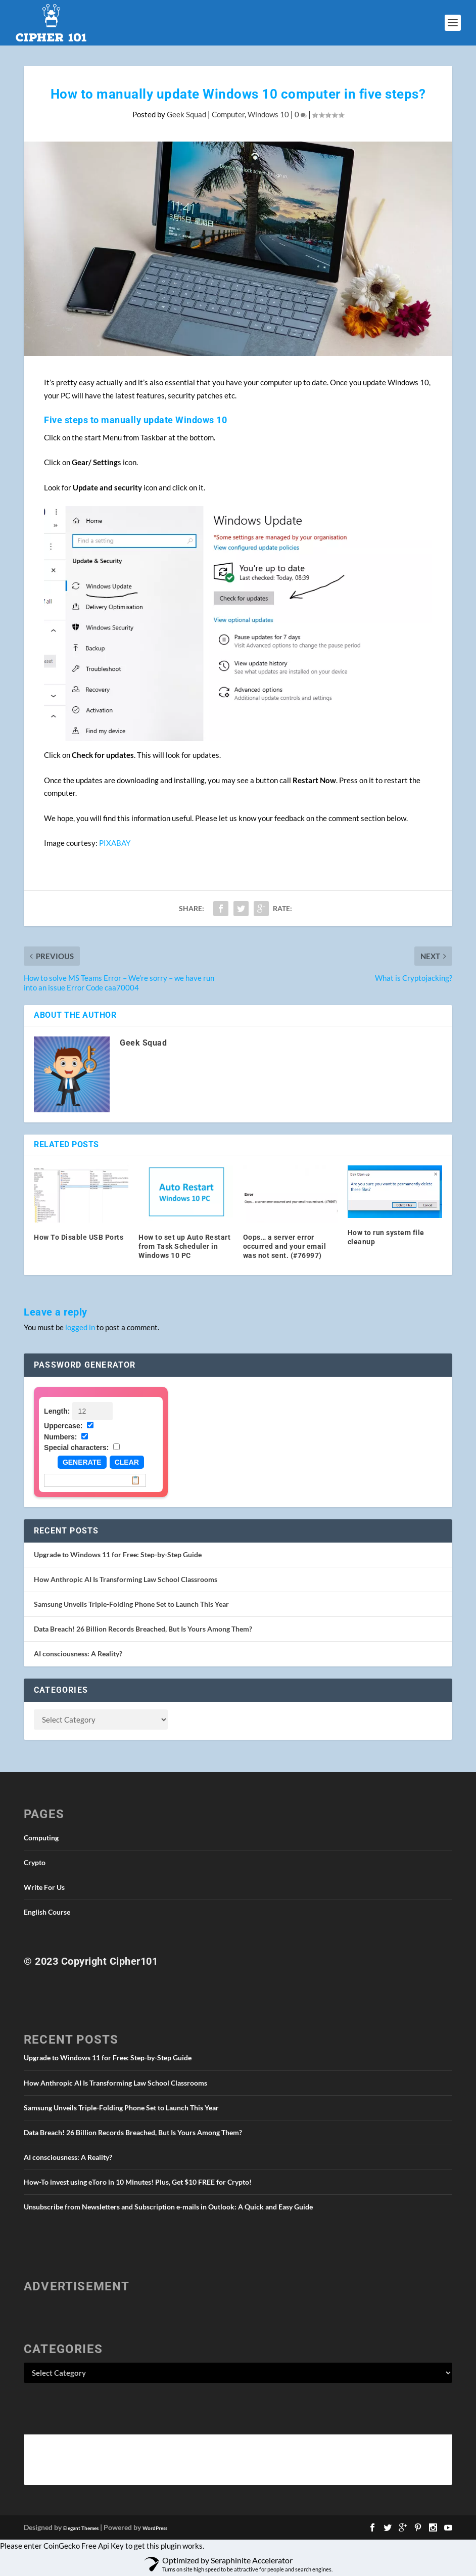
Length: (57, 1411)
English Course (47, 1912)
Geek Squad (186, 114)
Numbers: (60, 1437)
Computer (228, 114)
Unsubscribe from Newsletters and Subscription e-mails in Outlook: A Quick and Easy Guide (168, 2206)
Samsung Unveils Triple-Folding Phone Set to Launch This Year (131, 1604)
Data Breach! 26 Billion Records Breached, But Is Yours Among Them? (143, 1628)
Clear (127, 1462)
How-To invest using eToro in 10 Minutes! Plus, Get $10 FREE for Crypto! (138, 2182)
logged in (80, 1327)
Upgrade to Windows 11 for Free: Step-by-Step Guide (118, 1554)
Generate (82, 1462)
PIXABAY (114, 842)
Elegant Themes (81, 2528)
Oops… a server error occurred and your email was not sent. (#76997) (284, 1246)
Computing (41, 1837)
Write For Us (44, 1887)
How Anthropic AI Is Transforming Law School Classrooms (125, 1579)
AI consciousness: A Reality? (78, 1653)
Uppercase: (63, 1426)
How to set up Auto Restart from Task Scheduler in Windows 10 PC (184, 1246)
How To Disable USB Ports (78, 1237)
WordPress (154, 2528)
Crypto (34, 1862)
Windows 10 (268, 114)
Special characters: (76, 1447)
